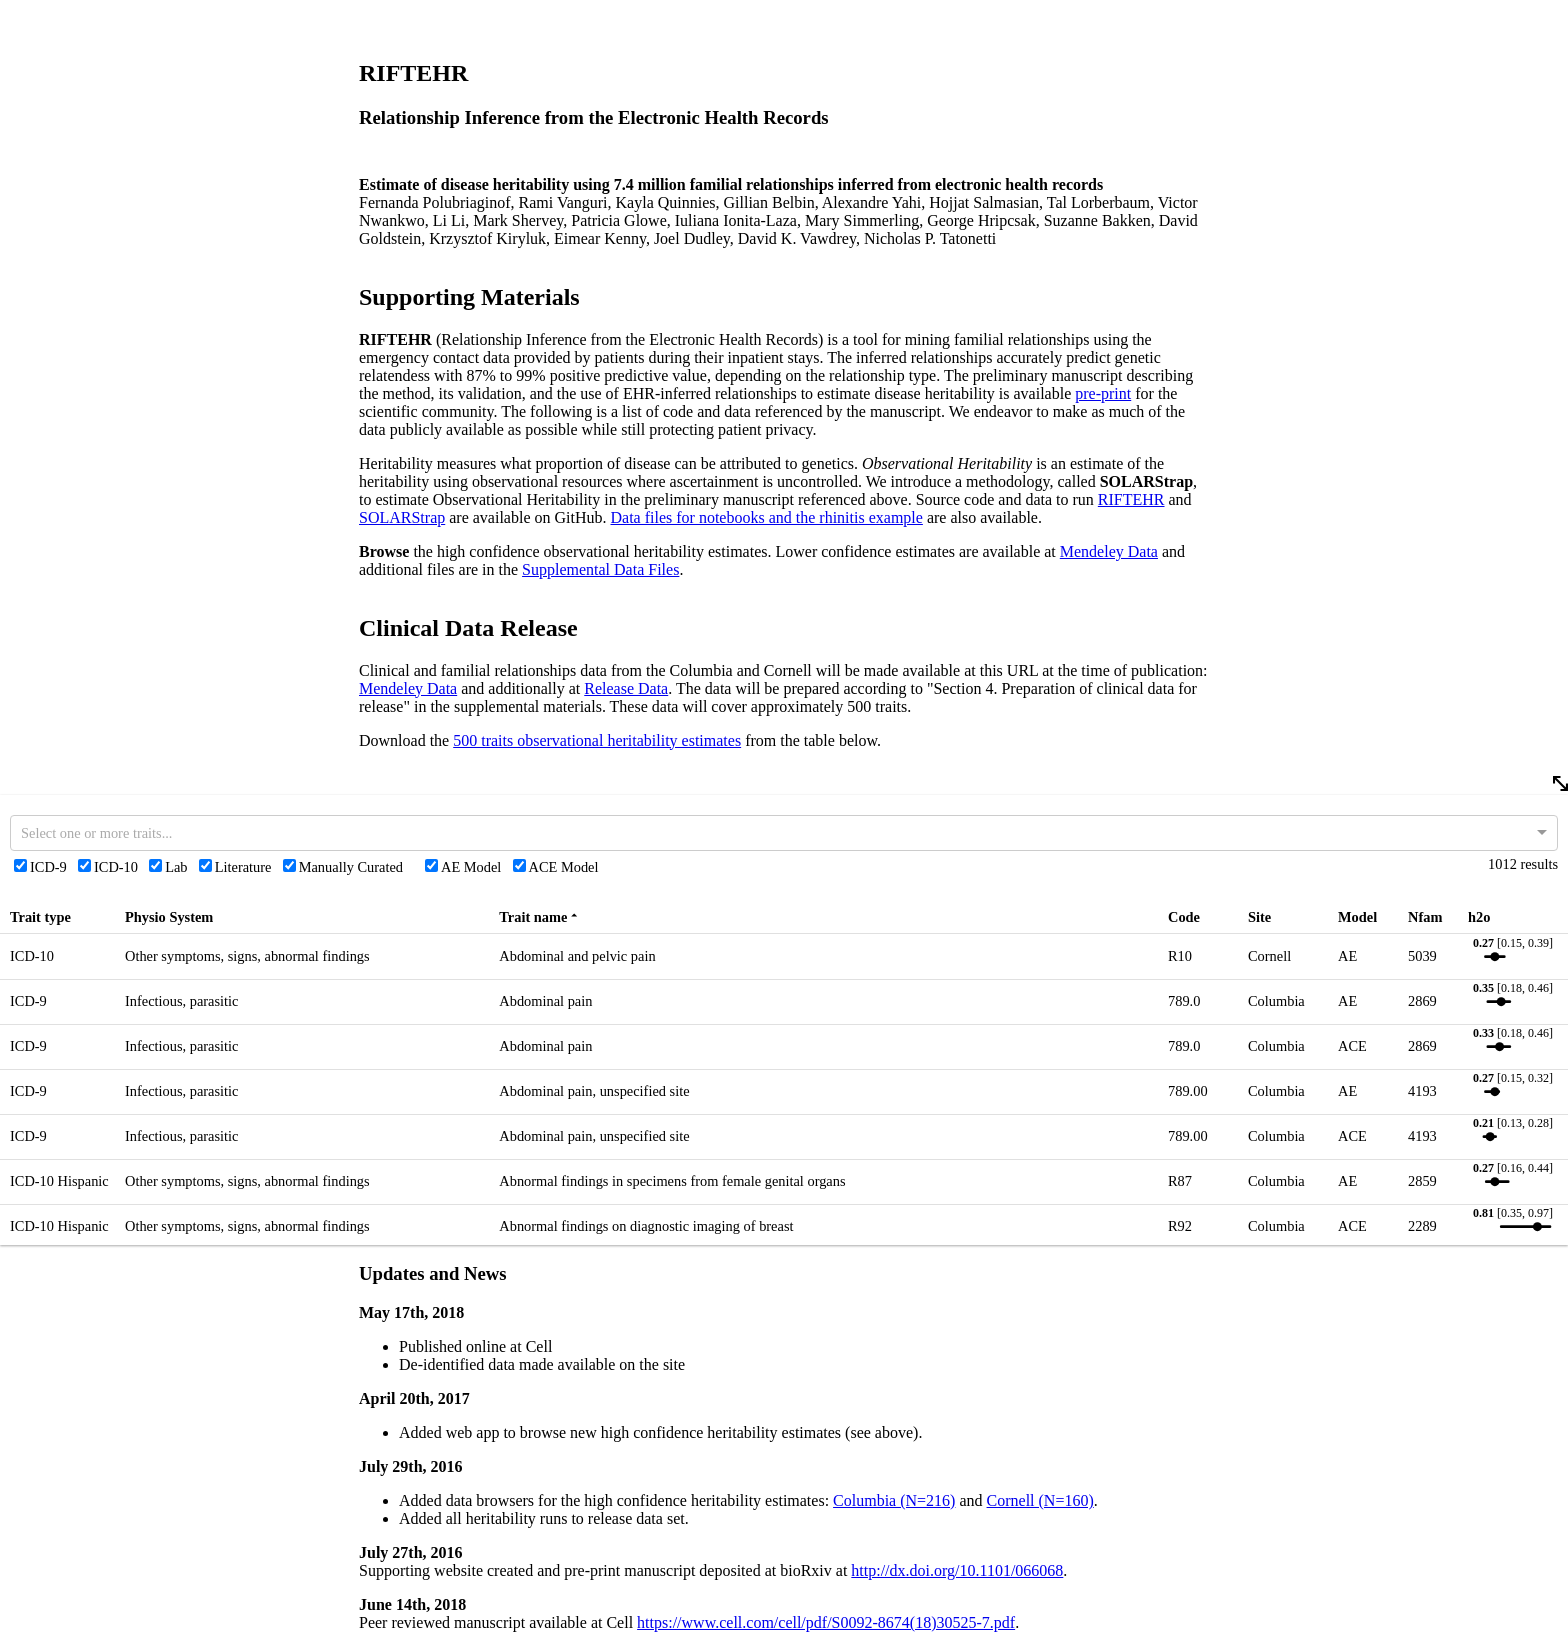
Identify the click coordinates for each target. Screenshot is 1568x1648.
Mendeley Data (1109, 551)
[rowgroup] (784, 1144)
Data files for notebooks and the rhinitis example (767, 517)
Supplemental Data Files (600, 569)
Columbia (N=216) (894, 1500)
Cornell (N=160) (1040, 1500)
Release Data (626, 688)
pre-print (1103, 393)
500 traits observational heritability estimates (597, 740)
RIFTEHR (1131, 499)
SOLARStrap (402, 517)
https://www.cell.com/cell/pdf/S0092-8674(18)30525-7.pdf (826, 1622)
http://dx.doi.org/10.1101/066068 (957, 1570)
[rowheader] (62, 917)
